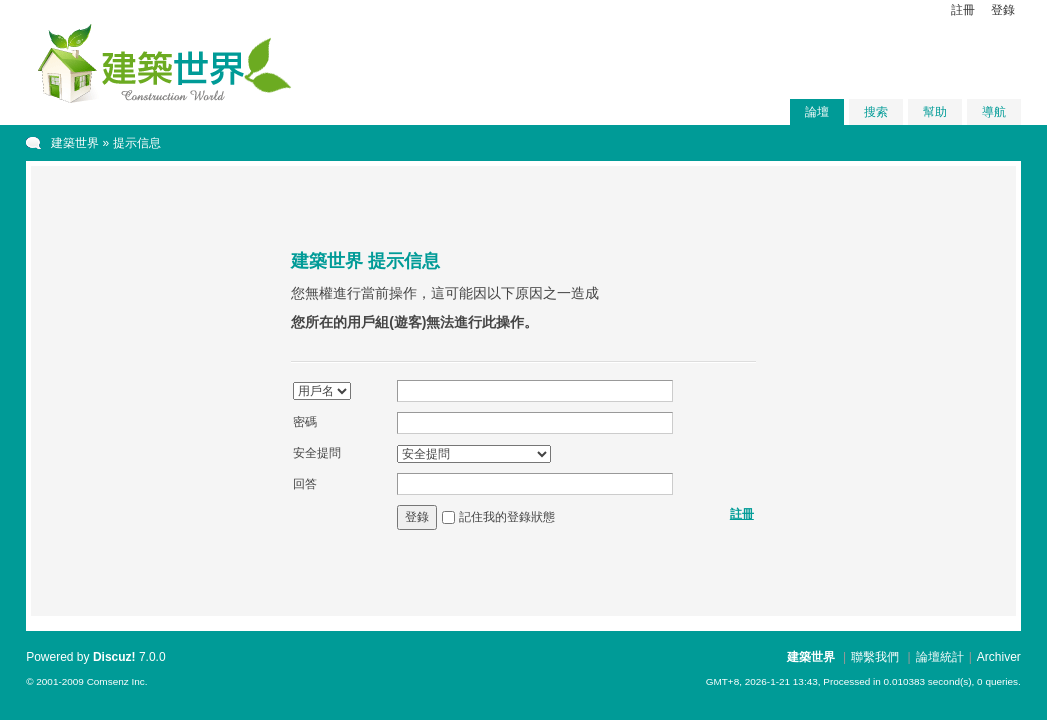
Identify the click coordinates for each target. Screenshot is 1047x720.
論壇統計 (940, 657)
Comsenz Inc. (117, 681)
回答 (305, 484)
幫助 (935, 112)
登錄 (1003, 10)
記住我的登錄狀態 (507, 517)
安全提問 (317, 453)
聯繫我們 (875, 657)
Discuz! (114, 657)
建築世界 (75, 143)
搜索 (876, 112)
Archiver (999, 657)
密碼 (305, 422)
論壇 (817, 112)
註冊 (963, 10)
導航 (994, 112)
